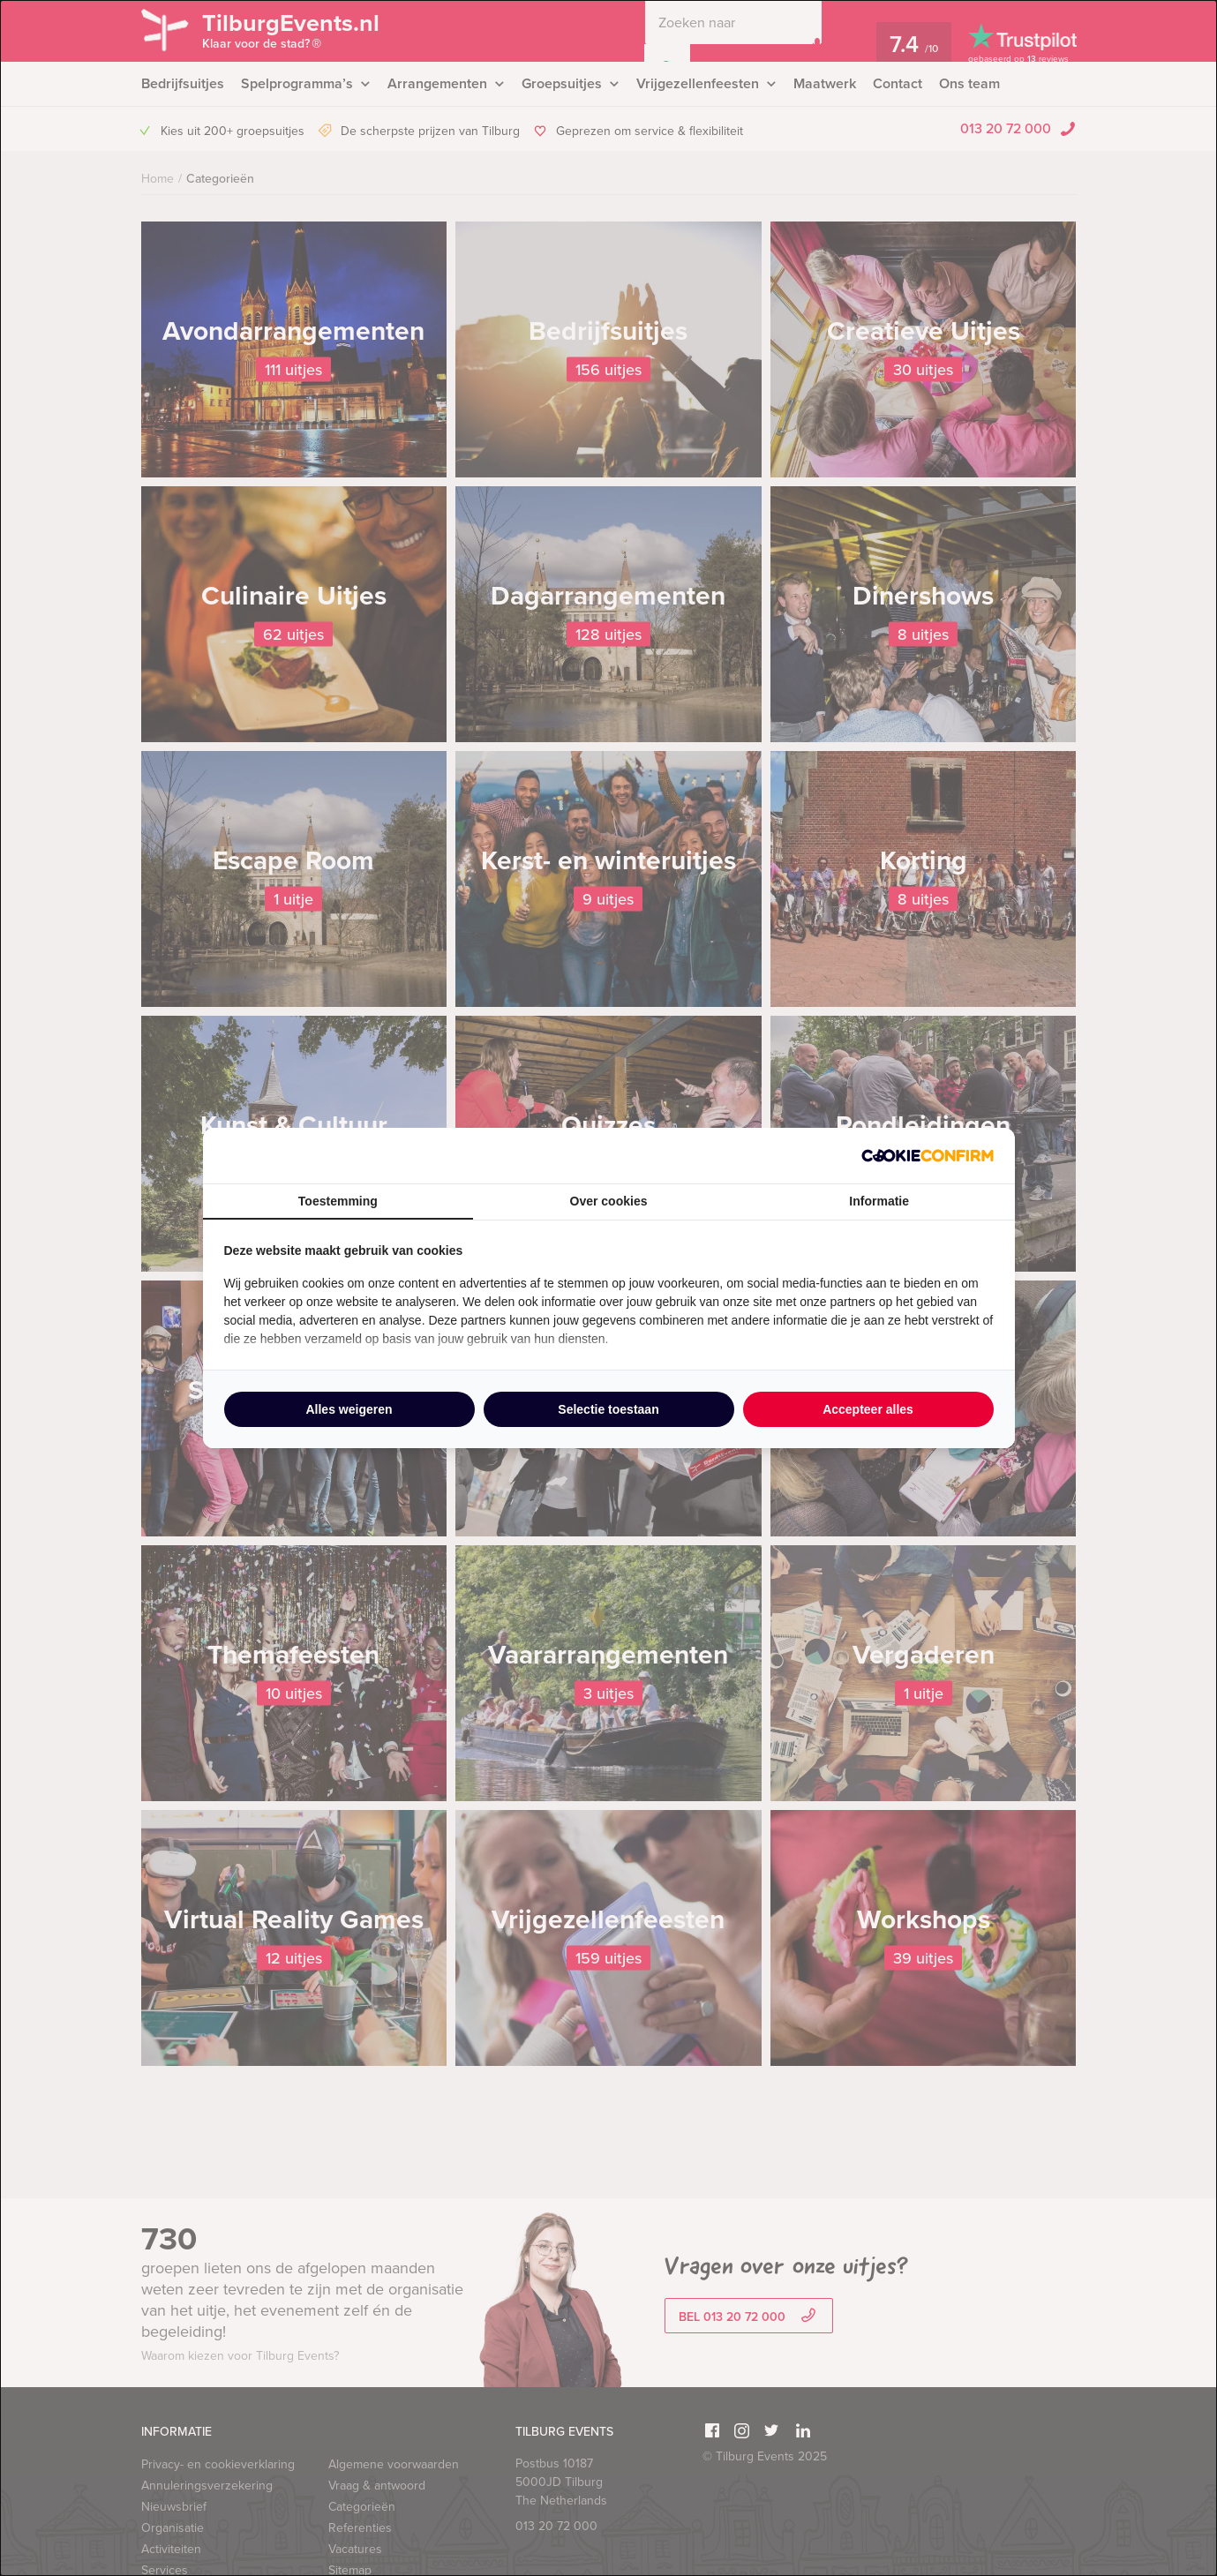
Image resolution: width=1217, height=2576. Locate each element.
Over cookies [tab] (609, 1201)
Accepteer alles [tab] (868, 1409)
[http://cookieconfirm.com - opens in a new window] (927, 1155)
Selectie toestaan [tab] (608, 1409)
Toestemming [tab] (338, 1201)
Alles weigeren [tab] (348, 1409)
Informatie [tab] (879, 1201)
